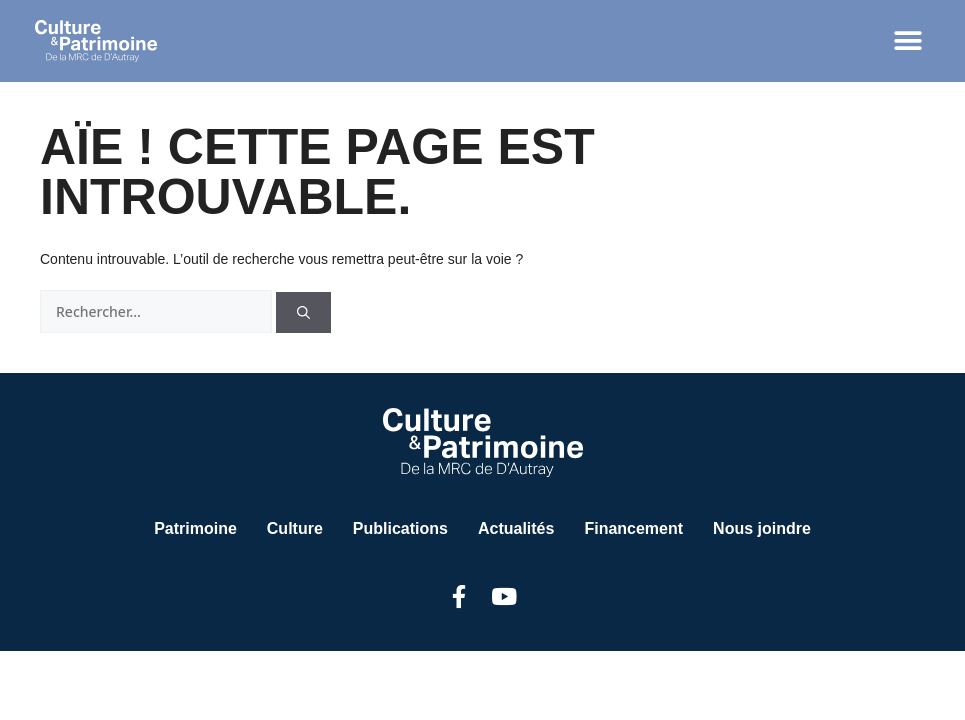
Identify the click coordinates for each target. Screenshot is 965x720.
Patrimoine (195, 528)
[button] (907, 41)
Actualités (516, 528)
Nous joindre (762, 528)
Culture (295, 528)
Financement (633, 528)
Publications (400, 528)
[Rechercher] (303, 312)
